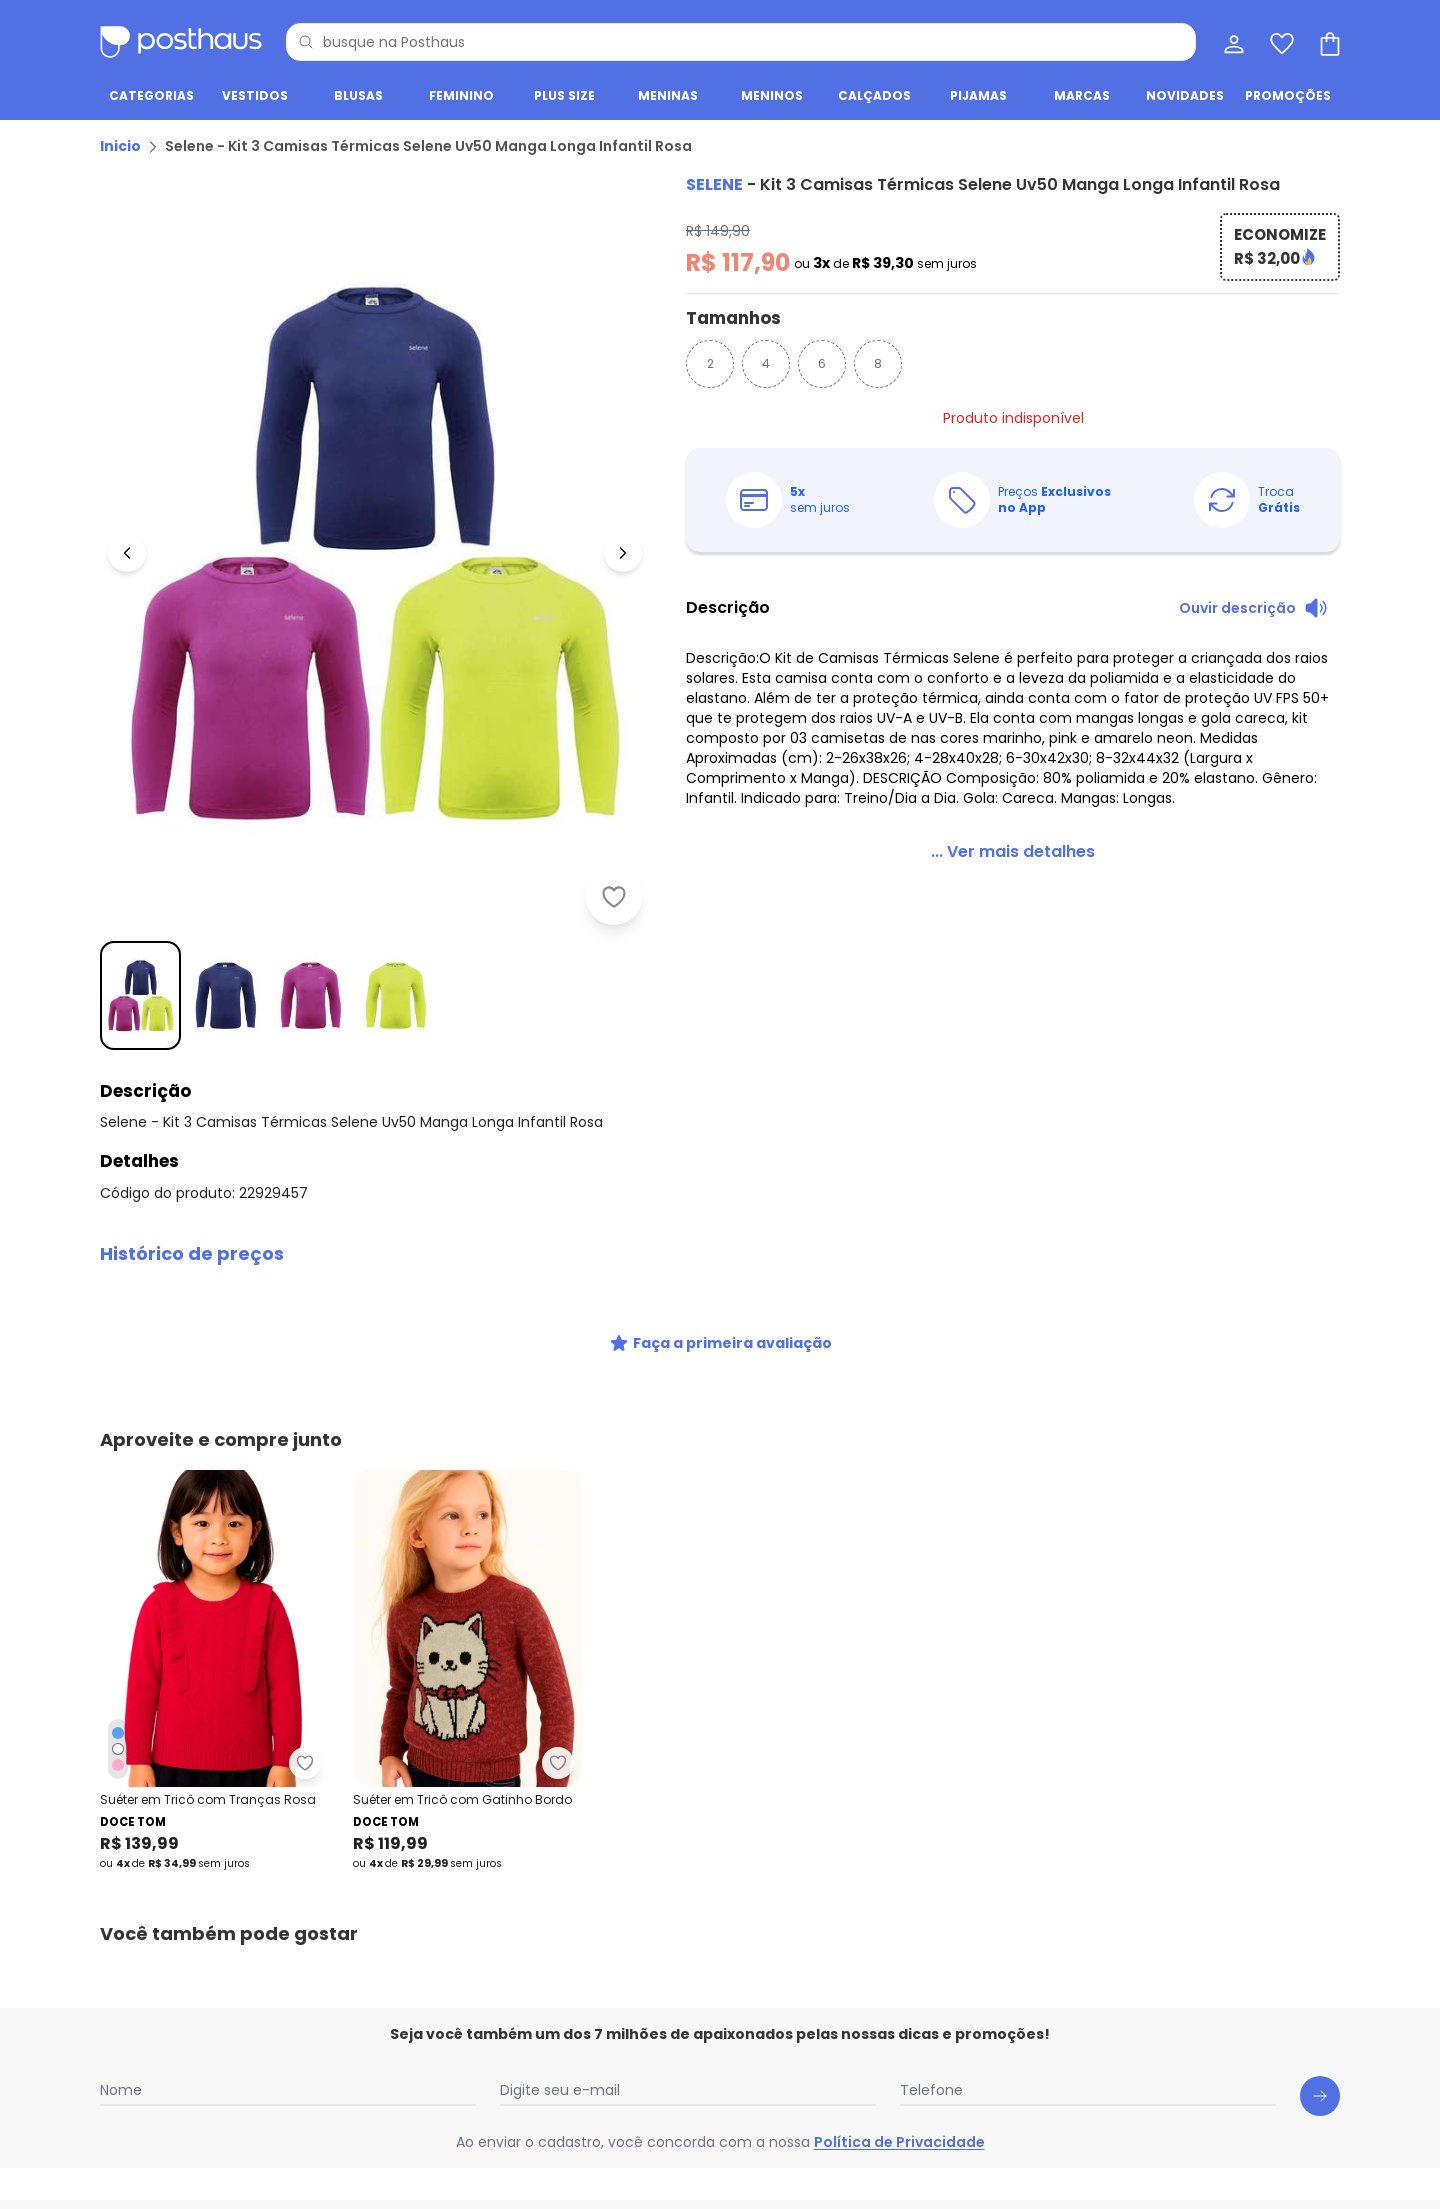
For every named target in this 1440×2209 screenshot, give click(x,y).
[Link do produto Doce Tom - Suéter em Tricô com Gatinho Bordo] (467, 1671)
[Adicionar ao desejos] (614, 897)
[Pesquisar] (306, 42)
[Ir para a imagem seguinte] (623, 553)
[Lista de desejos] (1280, 42)
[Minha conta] (1232, 42)
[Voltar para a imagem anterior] (127, 553)
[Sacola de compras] (1328, 42)
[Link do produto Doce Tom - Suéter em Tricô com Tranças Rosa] (214, 1671)
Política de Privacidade (899, 2142)
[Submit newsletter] (1320, 2096)
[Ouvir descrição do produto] (1253, 608)
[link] (1013, 852)
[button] (720, 1254)
